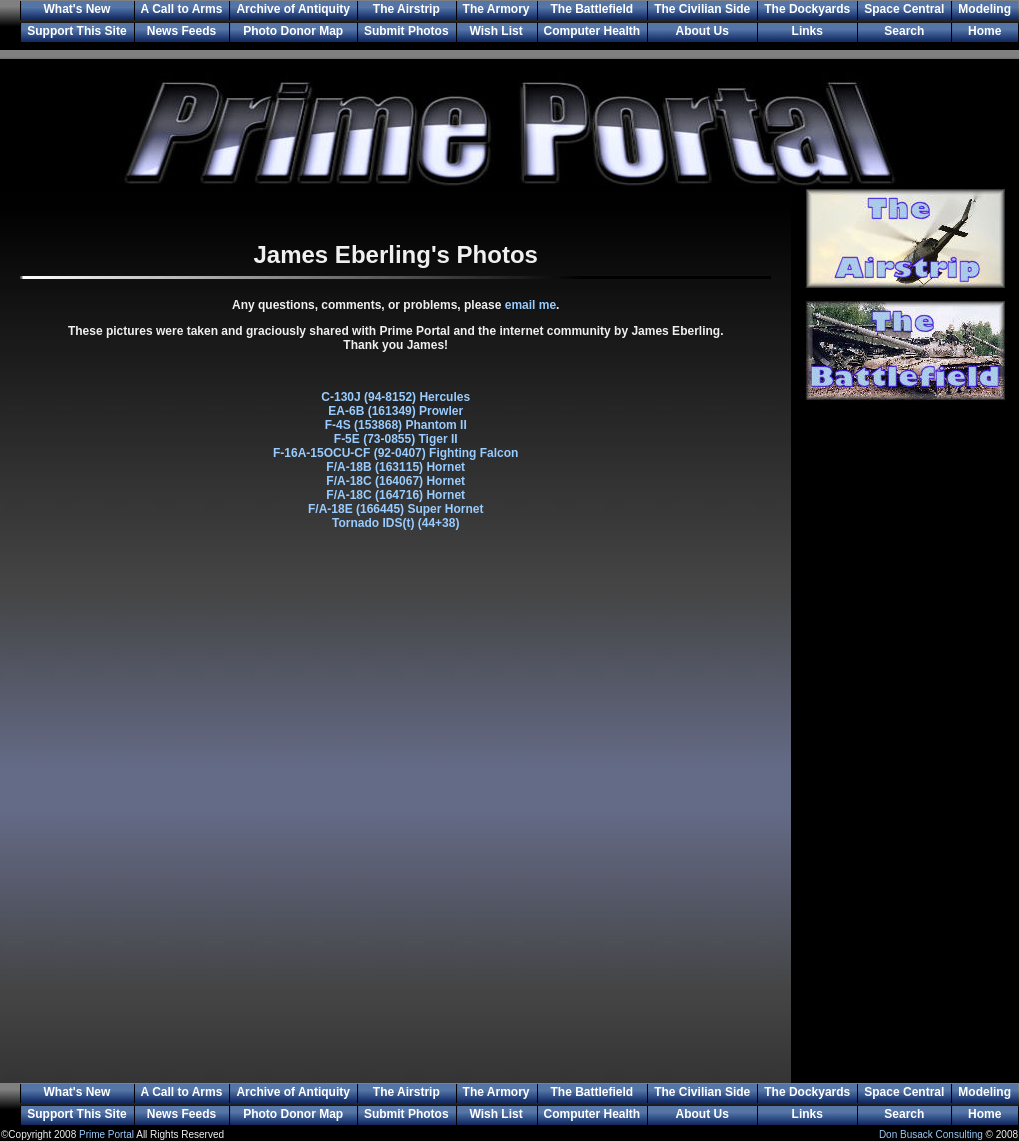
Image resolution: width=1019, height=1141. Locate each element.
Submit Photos (406, 31)
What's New (76, 9)
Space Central (904, 9)
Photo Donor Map (293, 31)
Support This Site (76, 31)
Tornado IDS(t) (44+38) (395, 523)
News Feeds (181, 31)
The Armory (496, 9)
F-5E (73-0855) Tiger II (396, 439)
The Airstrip (406, 9)
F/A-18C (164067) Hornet (395, 481)
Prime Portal (106, 1134)
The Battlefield (592, 9)
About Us (702, 31)
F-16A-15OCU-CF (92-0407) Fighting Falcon (395, 453)
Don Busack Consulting (931, 1134)
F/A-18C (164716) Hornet (395, 495)
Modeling (984, 9)
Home (984, 31)
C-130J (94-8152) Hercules (395, 397)
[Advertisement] (905, 755)
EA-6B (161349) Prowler (395, 411)
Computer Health (592, 31)
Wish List (495, 31)
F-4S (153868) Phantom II (396, 425)
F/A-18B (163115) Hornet (395, 467)
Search (904, 31)
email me (530, 305)
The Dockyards (807, 9)
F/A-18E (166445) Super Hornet (395, 509)
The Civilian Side (702, 9)
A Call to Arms (182, 9)
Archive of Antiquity (293, 9)
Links (807, 31)
